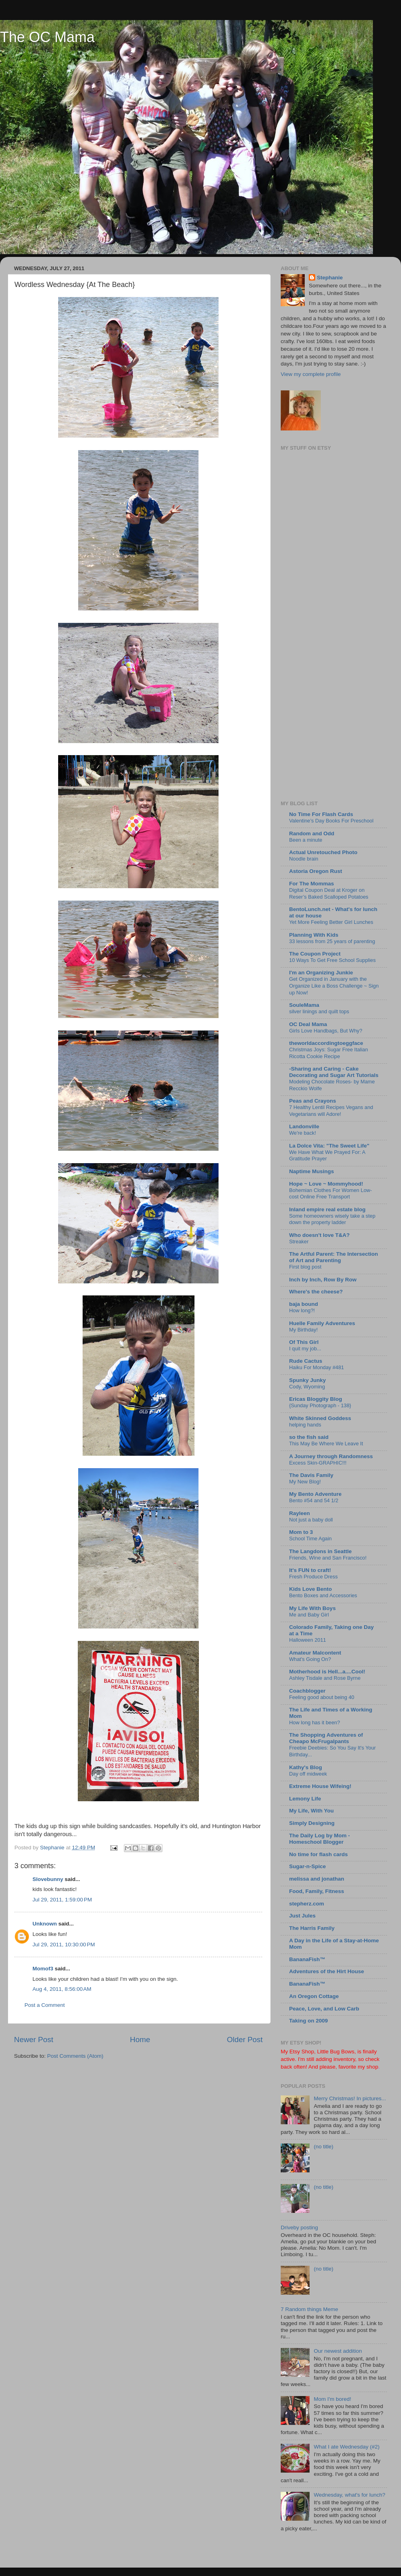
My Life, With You (311, 1811)
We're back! (302, 1133)
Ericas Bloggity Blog (315, 1399)
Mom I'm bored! (332, 2399)
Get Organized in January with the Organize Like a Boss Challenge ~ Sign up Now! (334, 985)
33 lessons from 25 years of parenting (332, 941)
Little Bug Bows (335, 2052)
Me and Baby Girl (309, 1615)
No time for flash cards (318, 1854)
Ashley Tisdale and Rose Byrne (324, 1678)
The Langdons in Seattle (320, 1551)
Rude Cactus (305, 1361)
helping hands (305, 1425)
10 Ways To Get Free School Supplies (332, 960)
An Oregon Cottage (314, 1996)
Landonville (304, 1126)
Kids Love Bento (310, 1589)
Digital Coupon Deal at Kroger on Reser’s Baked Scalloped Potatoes (329, 893)
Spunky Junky (307, 1380)
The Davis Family (311, 1475)
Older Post (245, 2039)
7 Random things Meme (309, 2309)
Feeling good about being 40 (321, 1697)
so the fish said (308, 1437)
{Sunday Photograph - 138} (320, 1405)
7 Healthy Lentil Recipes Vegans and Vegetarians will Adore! (331, 1110)
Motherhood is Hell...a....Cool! (327, 1672)
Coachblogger (307, 1691)
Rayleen (299, 1513)
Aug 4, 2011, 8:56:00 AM (61, 1989)
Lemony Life (305, 1799)
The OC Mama (47, 37)
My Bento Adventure (315, 1494)
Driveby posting (299, 2227)
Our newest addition (338, 2351)
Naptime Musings (311, 1171)
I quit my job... (305, 1349)
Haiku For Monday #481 (316, 1367)
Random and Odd (311, 833)
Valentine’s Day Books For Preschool (331, 821)
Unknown (44, 1924)
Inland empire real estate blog (327, 1209)
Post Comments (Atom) (75, 2056)
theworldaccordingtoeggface (326, 1043)
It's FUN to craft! (310, 1570)
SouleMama (304, 1005)
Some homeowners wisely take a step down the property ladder (332, 1219)
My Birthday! (303, 1330)
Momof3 (42, 1969)
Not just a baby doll (311, 1520)
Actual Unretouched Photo (323, 852)
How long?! (302, 1310)
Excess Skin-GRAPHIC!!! (317, 1463)
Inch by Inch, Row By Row (322, 1280)
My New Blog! (305, 1482)
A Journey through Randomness (331, 1456)
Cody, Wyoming (307, 1387)
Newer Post (33, 2039)
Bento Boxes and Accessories (323, 1595)
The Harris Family (311, 1928)
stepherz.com (306, 1904)
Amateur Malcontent (315, 1653)
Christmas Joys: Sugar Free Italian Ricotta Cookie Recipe (328, 1053)
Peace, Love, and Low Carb (324, 2009)
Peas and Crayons (312, 1101)
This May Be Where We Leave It (326, 1444)
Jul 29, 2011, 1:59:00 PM (62, 1900)
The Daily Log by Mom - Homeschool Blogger (319, 1838)
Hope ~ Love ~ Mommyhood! (326, 1184)
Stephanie (330, 278)
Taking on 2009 (308, 2021)
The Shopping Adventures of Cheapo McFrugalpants (326, 1738)
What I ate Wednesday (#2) (346, 2447)
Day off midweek (308, 1774)
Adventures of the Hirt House (326, 1971)
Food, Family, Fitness (316, 1891)
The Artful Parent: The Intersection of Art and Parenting (333, 1257)
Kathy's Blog (305, 1767)
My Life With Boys (312, 1608)
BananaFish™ (307, 1959)
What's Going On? (310, 1659)
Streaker (298, 1242)
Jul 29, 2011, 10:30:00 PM (63, 1945)
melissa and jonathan (316, 1879)
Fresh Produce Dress (313, 1577)
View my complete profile (311, 374)
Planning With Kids (313, 935)
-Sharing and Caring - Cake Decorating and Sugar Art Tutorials (334, 1072)
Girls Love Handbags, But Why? (325, 1031)
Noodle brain (303, 859)
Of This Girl (304, 1342)
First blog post (305, 1267)
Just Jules (302, 1916)
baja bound (303, 1304)
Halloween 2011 (307, 1640)
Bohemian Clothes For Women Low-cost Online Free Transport (330, 1193)
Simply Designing (311, 1823)
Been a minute (305, 840)
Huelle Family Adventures (322, 1323)
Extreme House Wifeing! (320, 1786)
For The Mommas (311, 884)
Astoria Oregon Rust (315, 871)
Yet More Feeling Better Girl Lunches (331, 922)
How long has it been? (314, 1722)
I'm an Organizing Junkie (321, 973)
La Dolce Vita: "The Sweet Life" (329, 1146)
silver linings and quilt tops (319, 1011)
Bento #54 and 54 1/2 (313, 1500)
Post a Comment (44, 2005)
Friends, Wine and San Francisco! (328, 1558)
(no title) (323, 2147)
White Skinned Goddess (320, 1418)
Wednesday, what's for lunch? (349, 2495)
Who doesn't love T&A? (319, 1235)
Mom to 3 (301, 1532)
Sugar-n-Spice (307, 1866)
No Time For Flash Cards (321, 814)
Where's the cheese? (316, 1292)
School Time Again (310, 1538)
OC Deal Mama (308, 1024)
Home (140, 2039)
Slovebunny (47, 1879)
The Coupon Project (314, 954)
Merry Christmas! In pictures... (350, 2098)
